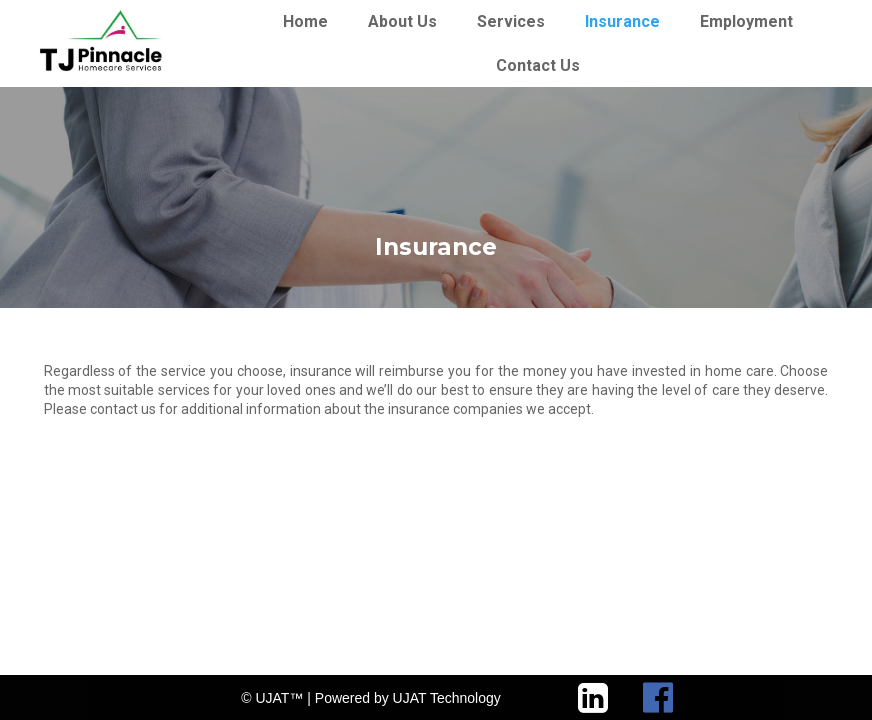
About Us (402, 21)
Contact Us (538, 65)
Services (511, 21)
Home (305, 21)
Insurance (622, 21)
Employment (746, 21)
